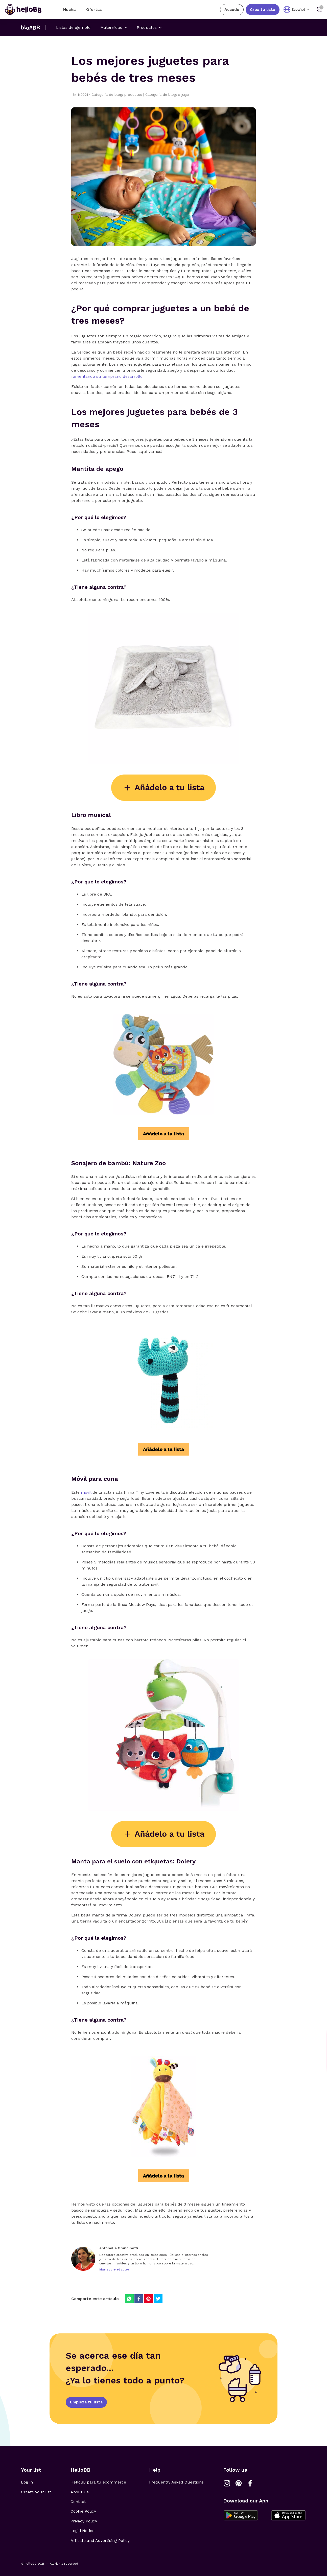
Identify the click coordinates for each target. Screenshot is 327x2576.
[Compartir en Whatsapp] (129, 2298)
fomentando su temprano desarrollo (107, 376)
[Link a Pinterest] (238, 2483)
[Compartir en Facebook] (138, 2298)
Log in (27, 2482)
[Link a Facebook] (250, 2483)
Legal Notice (83, 2530)
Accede (231, 9)
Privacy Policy (84, 2521)
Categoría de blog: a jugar (167, 94)
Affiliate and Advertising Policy (100, 2540)
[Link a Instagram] (227, 2483)
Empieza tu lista (86, 2402)
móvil (86, 1492)
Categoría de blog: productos (118, 94)
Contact (78, 2501)
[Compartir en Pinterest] (148, 2298)
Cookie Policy (83, 2511)
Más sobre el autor (114, 2269)
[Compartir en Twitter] (158, 2298)
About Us (80, 2492)
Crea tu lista (262, 9)
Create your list (36, 2492)
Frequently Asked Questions (176, 2482)
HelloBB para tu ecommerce (98, 2482)
